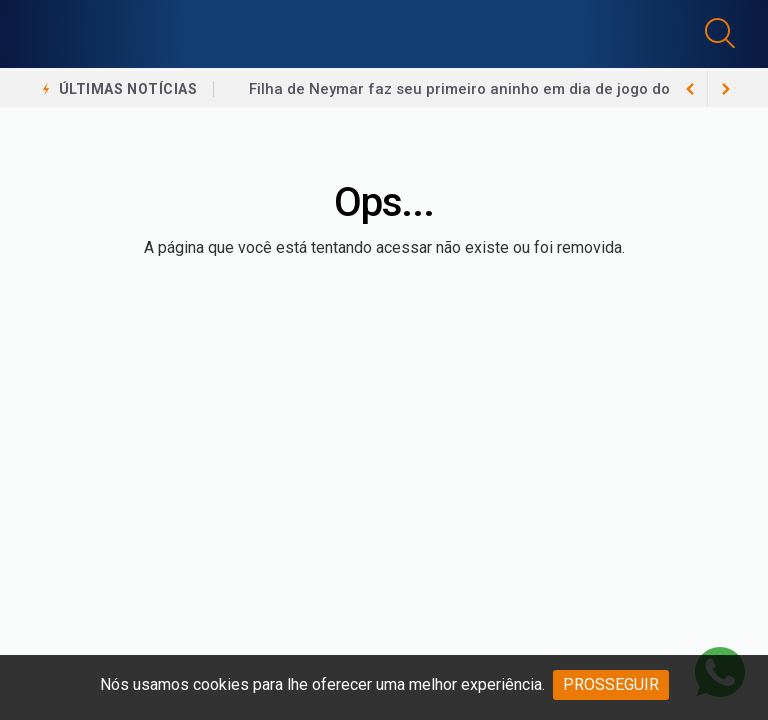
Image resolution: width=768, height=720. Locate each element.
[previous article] (726, 89)
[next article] (690, 89)
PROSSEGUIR (611, 684)
